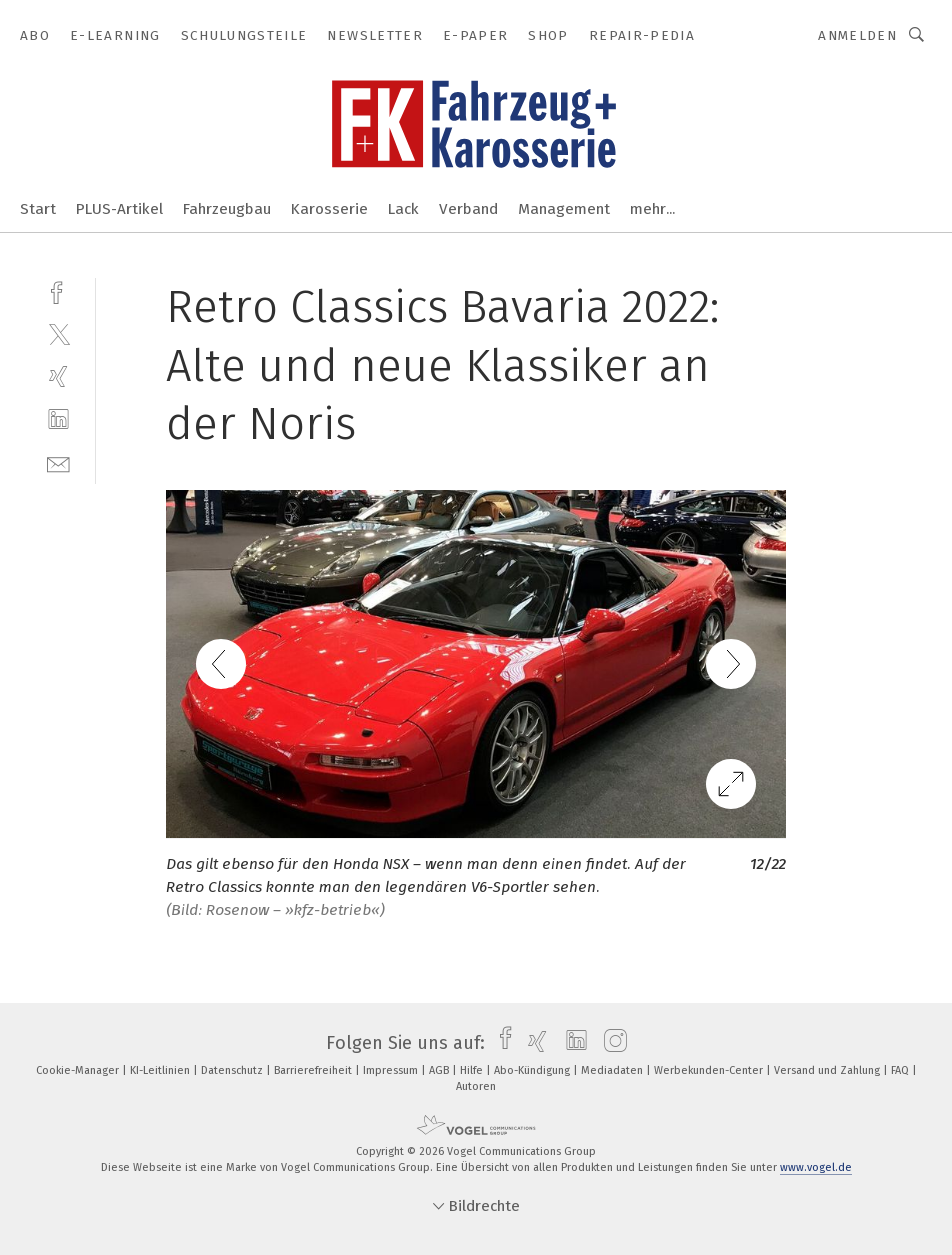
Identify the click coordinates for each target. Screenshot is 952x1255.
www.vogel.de (816, 1167)
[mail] (58, 462)
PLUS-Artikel (119, 209)
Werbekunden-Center (710, 1070)
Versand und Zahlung (828, 1070)
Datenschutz (233, 1070)
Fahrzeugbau (227, 209)
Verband (468, 209)
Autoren (476, 1086)
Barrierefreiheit (314, 1070)
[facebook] (58, 290)
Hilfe (473, 1070)
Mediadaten (613, 1070)
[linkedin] (58, 419)
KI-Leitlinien (161, 1070)
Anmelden (857, 35)
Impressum (392, 1070)
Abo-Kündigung (533, 1070)
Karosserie (329, 209)
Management (564, 209)
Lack (403, 209)
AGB (440, 1070)
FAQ (901, 1070)
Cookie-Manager (79, 1070)
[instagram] (610, 1043)
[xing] (58, 376)
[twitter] (58, 333)
